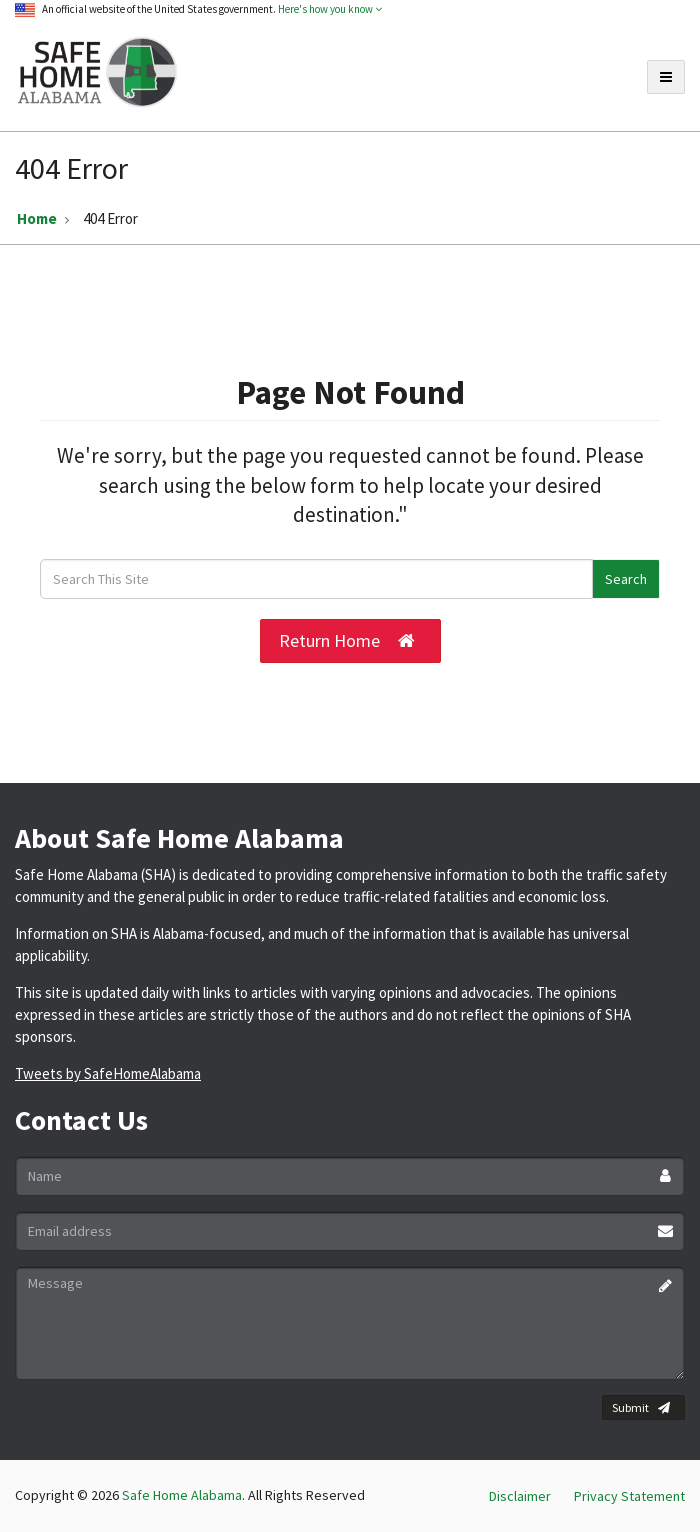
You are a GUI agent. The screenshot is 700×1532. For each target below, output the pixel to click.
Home (37, 218)
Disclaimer (520, 1496)
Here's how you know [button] (330, 9)
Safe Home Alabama (182, 1495)
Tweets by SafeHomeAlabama (108, 1073)
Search (626, 579)
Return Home (347, 641)
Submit (641, 1408)
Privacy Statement (629, 1496)
